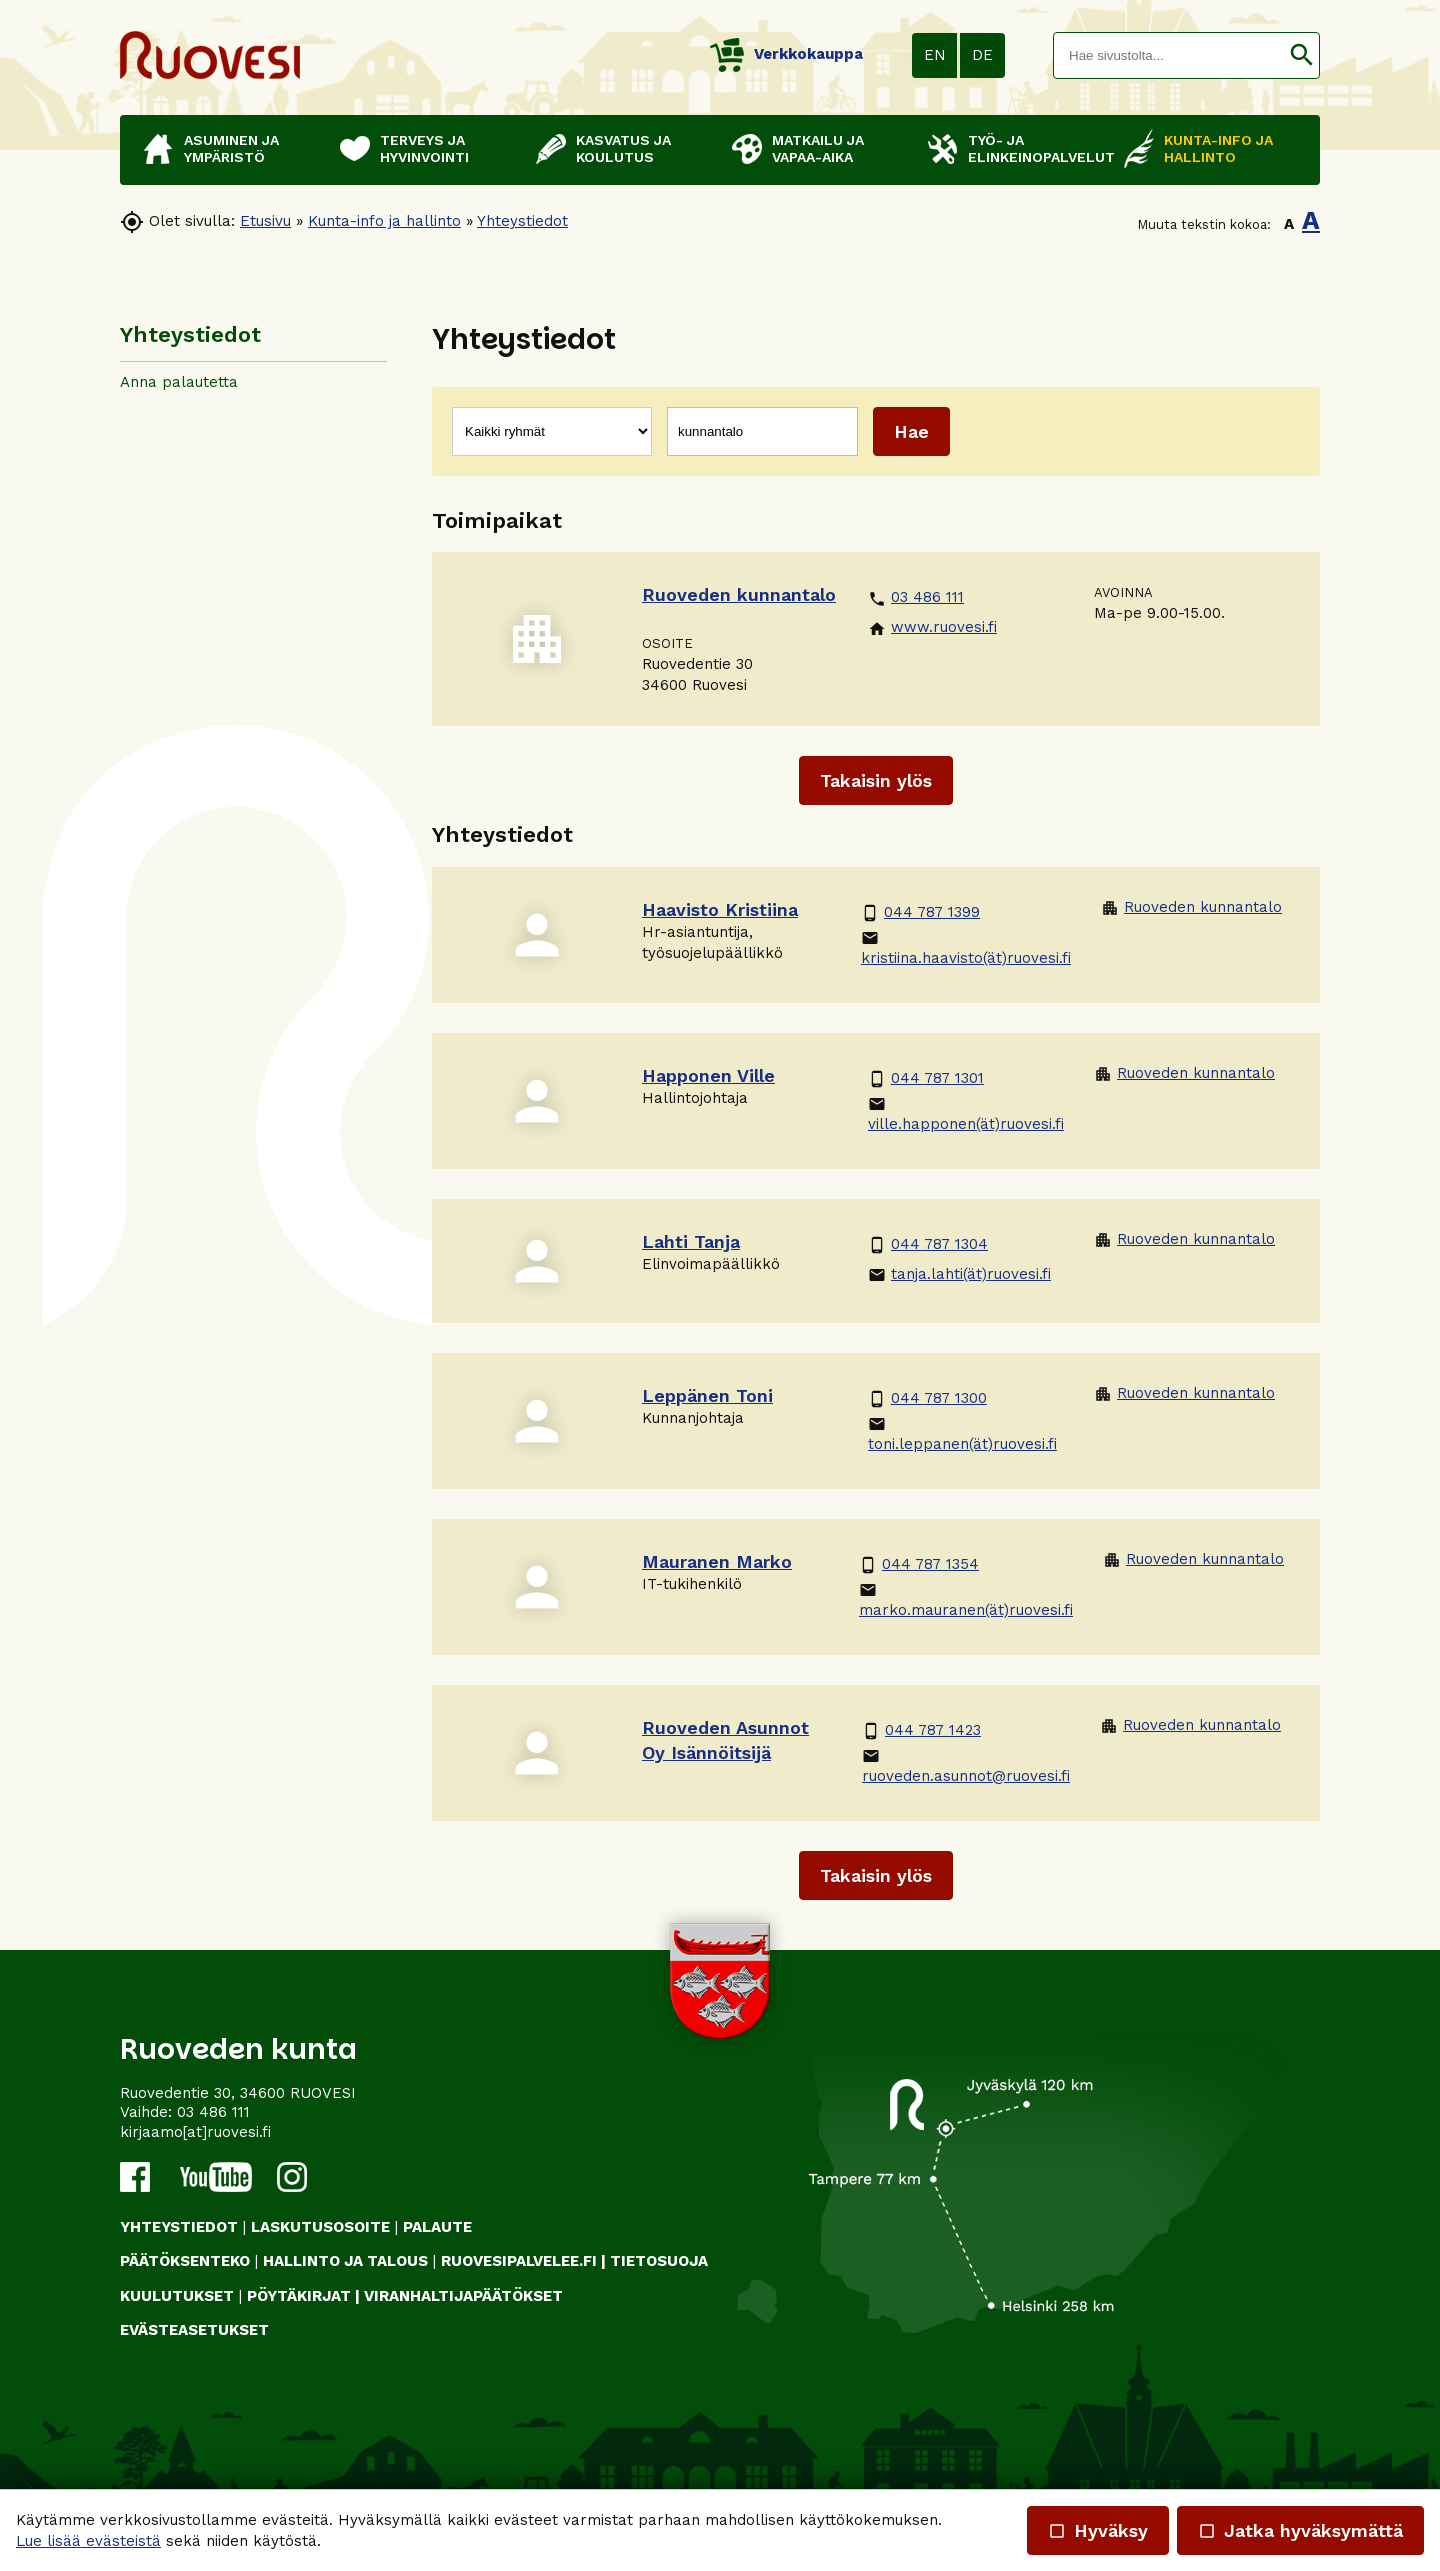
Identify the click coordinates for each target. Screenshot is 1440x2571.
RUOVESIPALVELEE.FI (519, 2261)
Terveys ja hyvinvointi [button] (424, 148)
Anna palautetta (179, 382)
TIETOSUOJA (659, 2261)
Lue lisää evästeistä (88, 2541)
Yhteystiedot (522, 221)
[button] (1301, 55)
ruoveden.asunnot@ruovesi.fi (966, 1766)
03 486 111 (916, 597)
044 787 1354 (919, 1564)
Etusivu (265, 221)
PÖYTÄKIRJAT (299, 2296)
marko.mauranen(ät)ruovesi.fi (966, 1600)
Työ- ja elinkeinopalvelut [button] (1036, 148)
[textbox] (1169, 55)
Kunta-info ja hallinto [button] (1218, 148)
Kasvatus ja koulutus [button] (623, 148)
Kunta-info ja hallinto (384, 221)
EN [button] (935, 55)
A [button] (1289, 224)
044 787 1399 (920, 912)
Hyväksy (1098, 2530)
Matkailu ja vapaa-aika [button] (818, 148)
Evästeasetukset (194, 2330)
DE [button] (982, 55)
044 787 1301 (926, 1078)
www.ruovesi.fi (932, 627)
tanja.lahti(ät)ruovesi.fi (959, 1274)
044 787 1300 (927, 1398)
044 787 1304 (928, 1244)
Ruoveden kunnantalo (1191, 907)
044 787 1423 (921, 1730)
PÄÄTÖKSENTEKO (185, 2261)
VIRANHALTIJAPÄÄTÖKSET (463, 2296)
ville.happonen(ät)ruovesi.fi (966, 1114)
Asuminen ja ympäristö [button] (231, 148)
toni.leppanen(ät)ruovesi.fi (962, 1434)
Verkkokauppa (786, 54)
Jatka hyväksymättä (1300, 2530)
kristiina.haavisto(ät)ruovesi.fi (966, 948)
